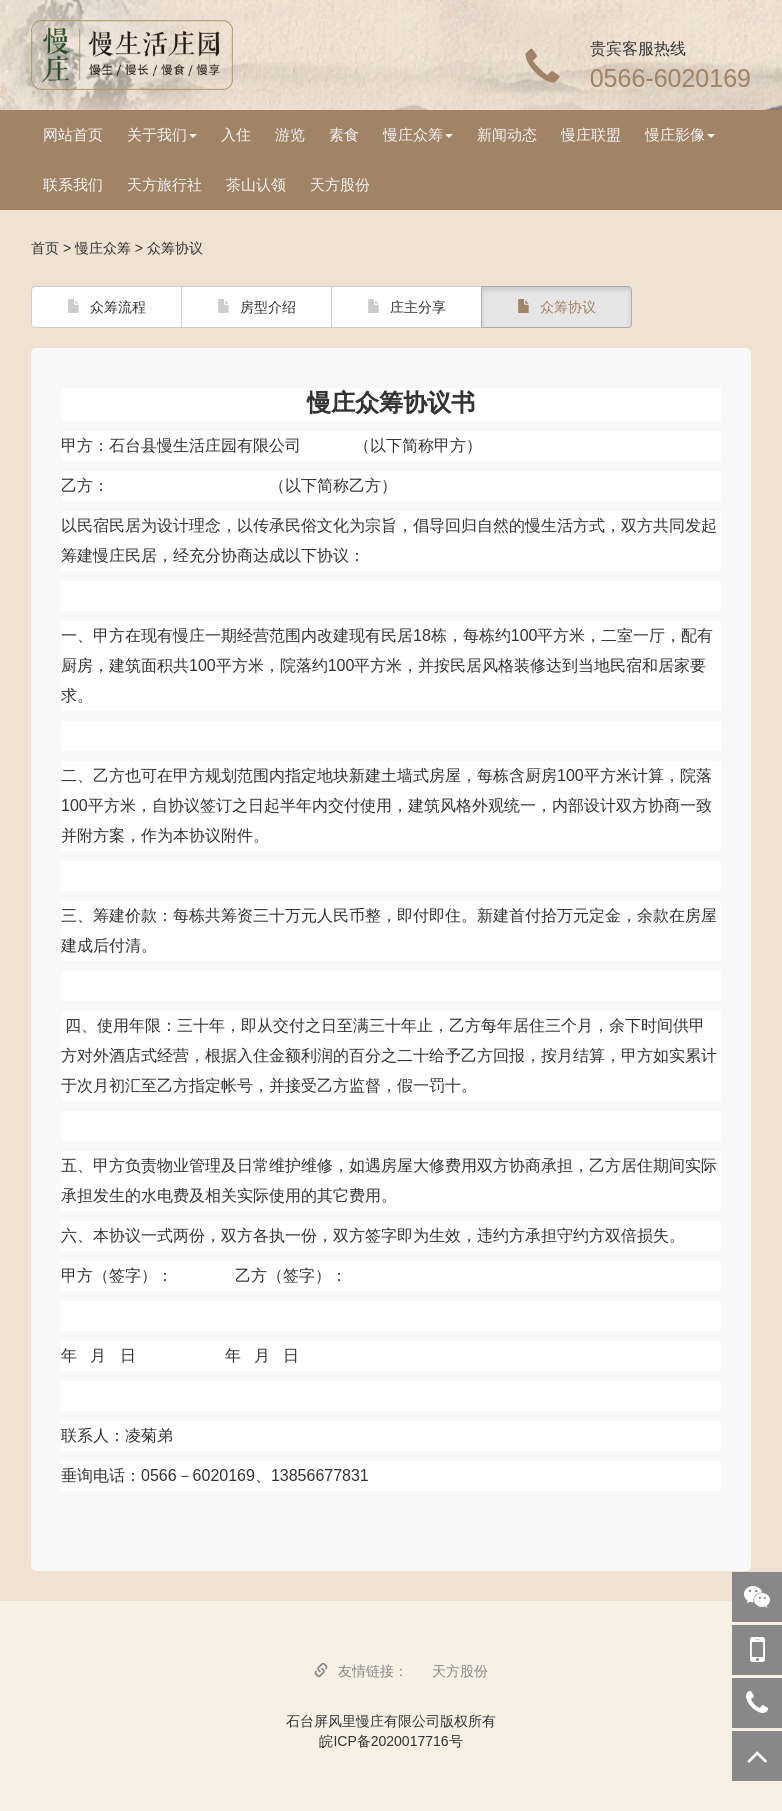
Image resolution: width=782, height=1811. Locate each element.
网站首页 (73, 134)
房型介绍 (256, 307)
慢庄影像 (680, 134)
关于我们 (162, 134)
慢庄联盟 (591, 134)
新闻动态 (507, 134)
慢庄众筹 (418, 134)
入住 (236, 134)
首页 (45, 248)
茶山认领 (256, 184)
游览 (290, 134)
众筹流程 (106, 307)
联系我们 (73, 184)
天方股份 (340, 184)
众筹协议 (556, 307)
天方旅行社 (164, 184)
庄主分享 (406, 307)
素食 (344, 134)
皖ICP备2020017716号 (390, 1741)
